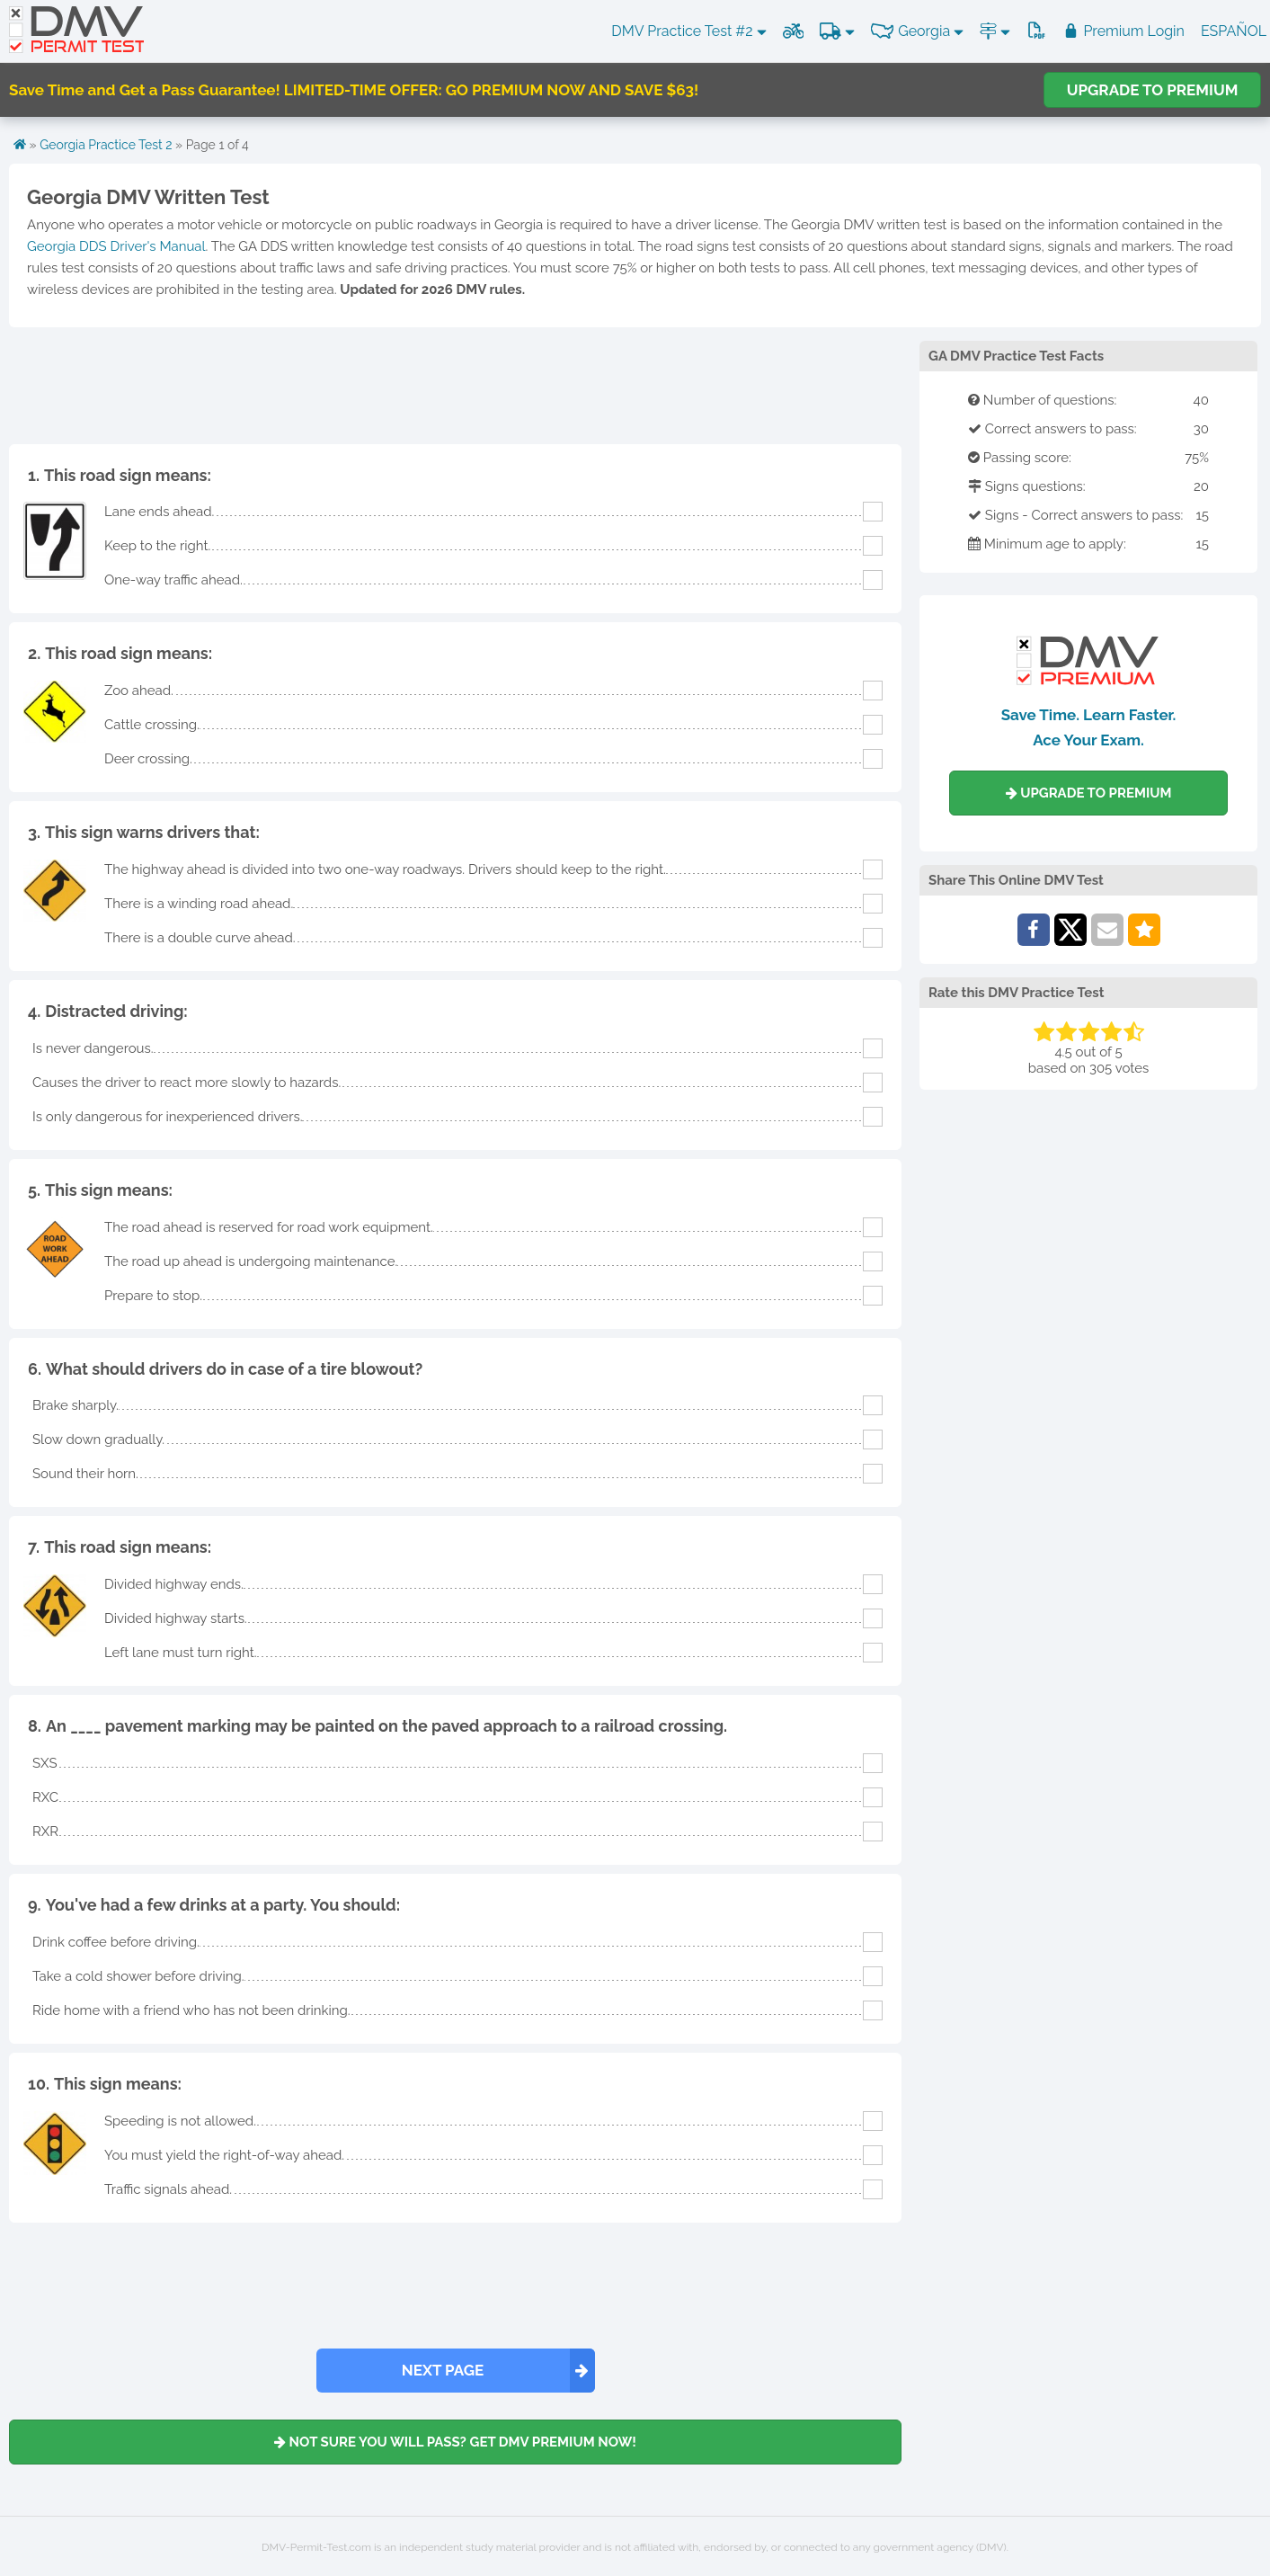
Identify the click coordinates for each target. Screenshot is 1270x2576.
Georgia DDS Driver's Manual (116, 246)
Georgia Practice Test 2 (106, 145)
